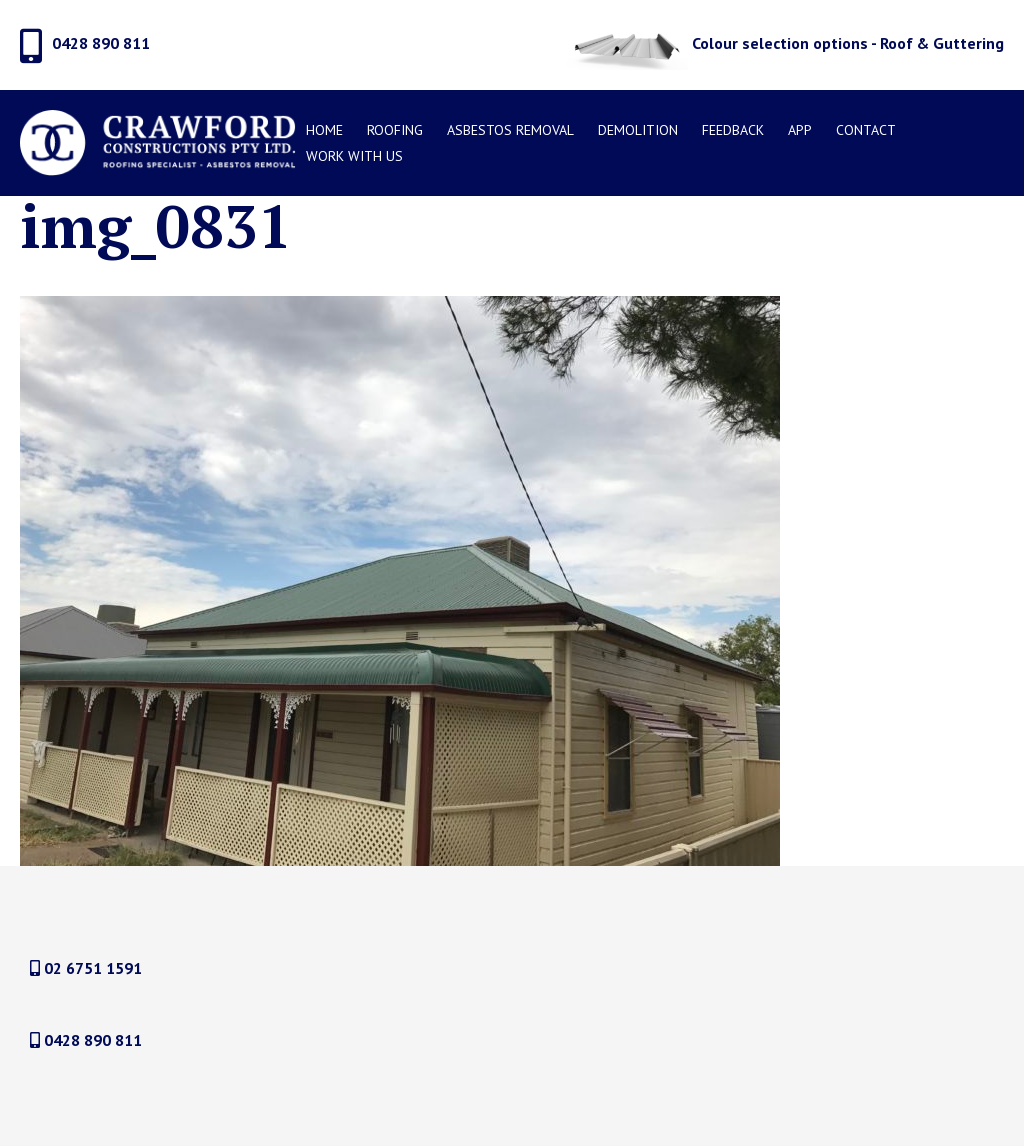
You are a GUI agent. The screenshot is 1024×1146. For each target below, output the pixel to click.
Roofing (395, 130)
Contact (866, 130)
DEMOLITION (638, 130)
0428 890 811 (86, 1040)
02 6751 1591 (86, 968)
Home (324, 130)
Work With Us (354, 156)
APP (800, 130)
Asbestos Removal (510, 130)
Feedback (733, 130)
